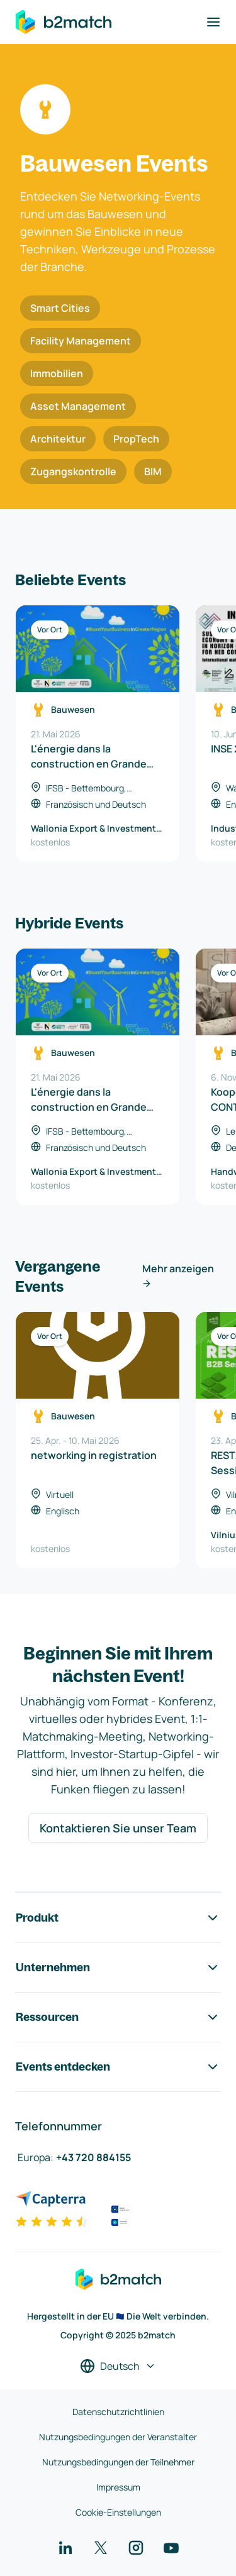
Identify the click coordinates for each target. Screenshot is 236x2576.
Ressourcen (118, 2017)
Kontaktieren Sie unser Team (118, 1828)
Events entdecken (118, 2066)
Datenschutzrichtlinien (118, 2412)
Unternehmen (118, 1967)
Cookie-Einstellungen (118, 2512)
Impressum (118, 2487)
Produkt (118, 1917)
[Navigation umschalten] (213, 22)
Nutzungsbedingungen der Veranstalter (118, 2437)
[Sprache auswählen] (118, 2366)
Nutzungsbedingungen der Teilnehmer (118, 2462)
